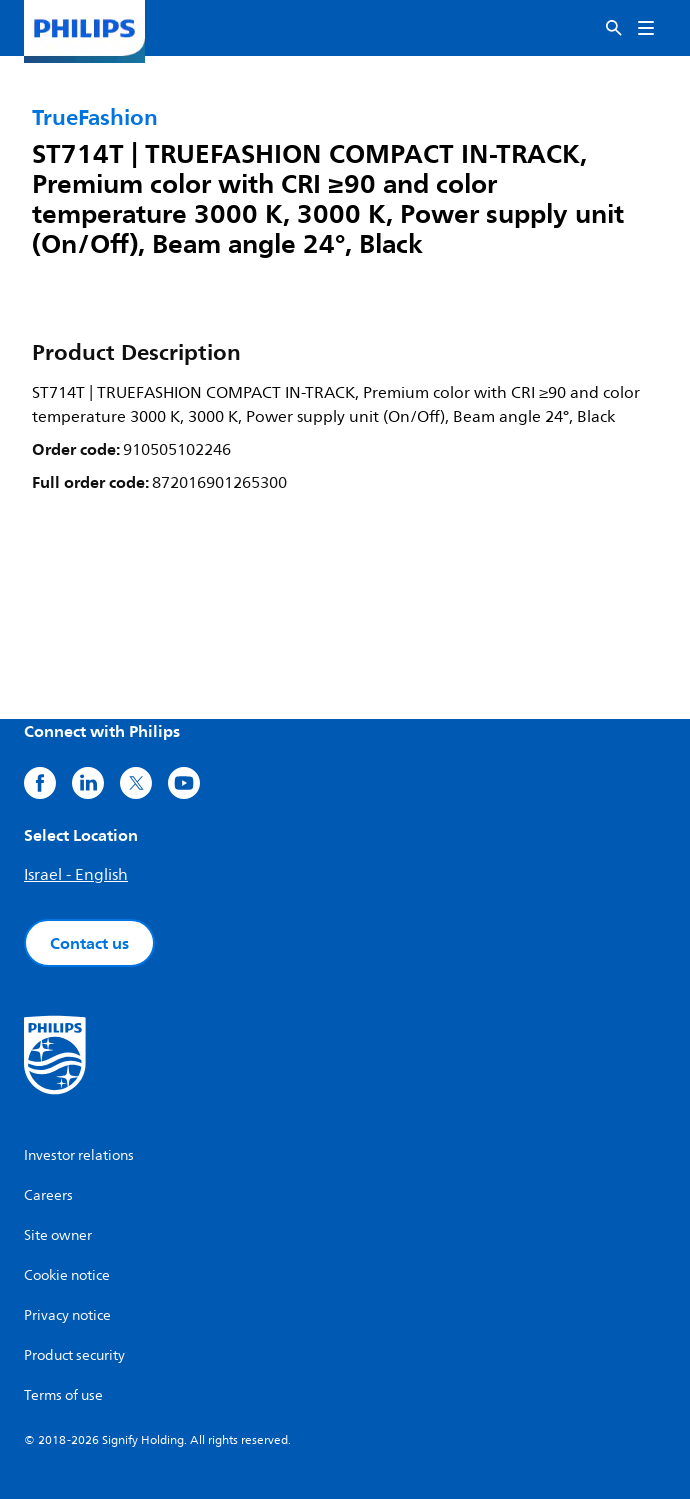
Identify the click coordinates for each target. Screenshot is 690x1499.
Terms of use (63, 1395)
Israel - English (76, 875)
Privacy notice (67, 1315)
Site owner (58, 1235)
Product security (74, 1355)
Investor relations (79, 1155)
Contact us (89, 943)
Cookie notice (67, 1275)
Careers (48, 1195)
